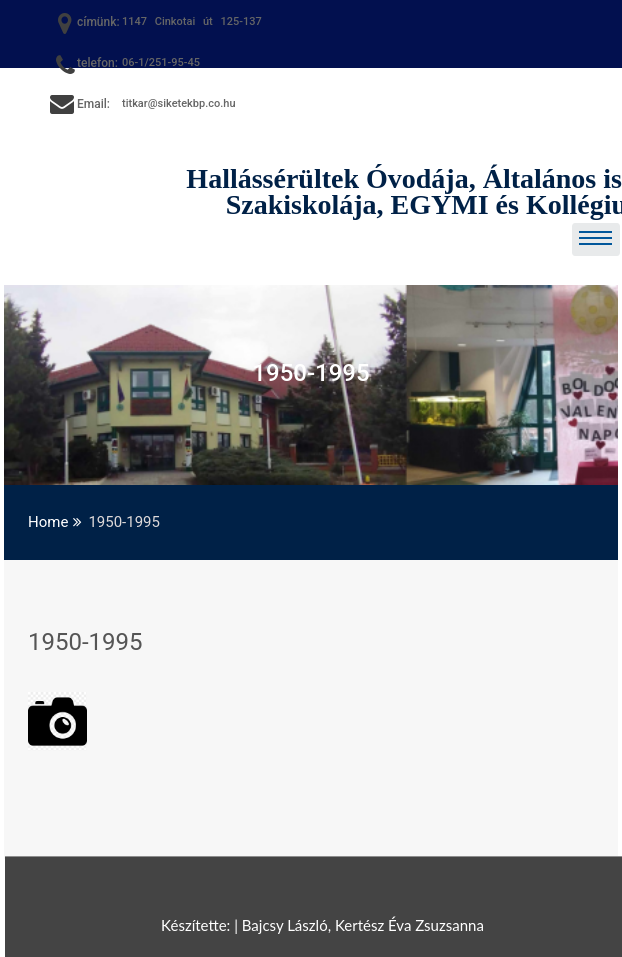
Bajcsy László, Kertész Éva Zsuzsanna (363, 925)
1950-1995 (85, 642)
